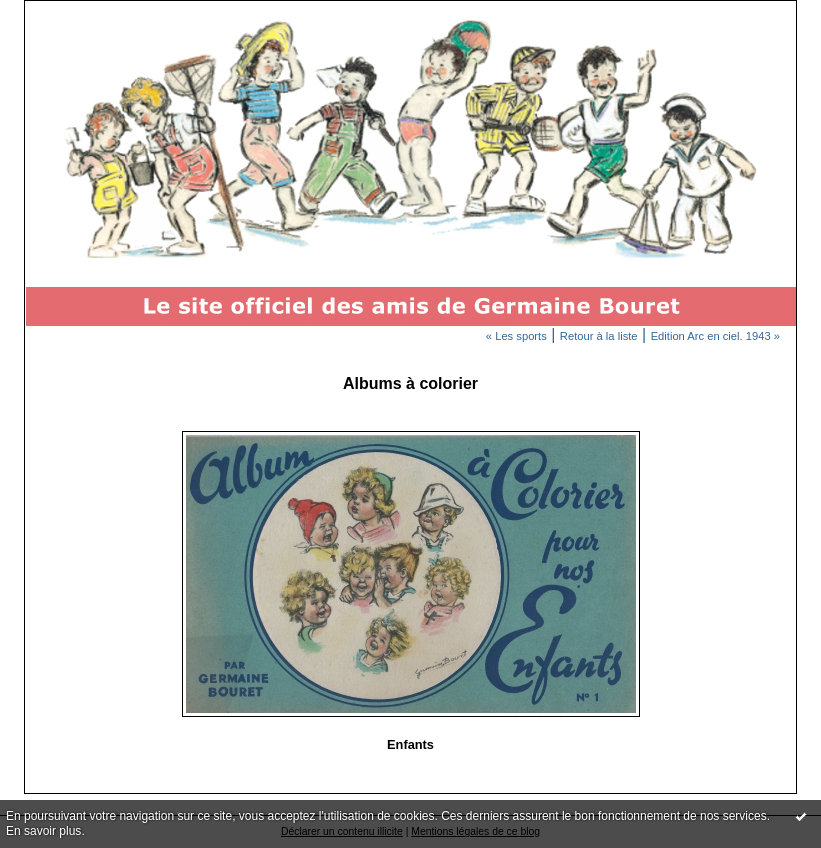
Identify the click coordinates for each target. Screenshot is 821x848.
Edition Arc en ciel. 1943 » (715, 336)
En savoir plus (43, 831)
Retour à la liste (599, 336)
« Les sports (516, 336)
